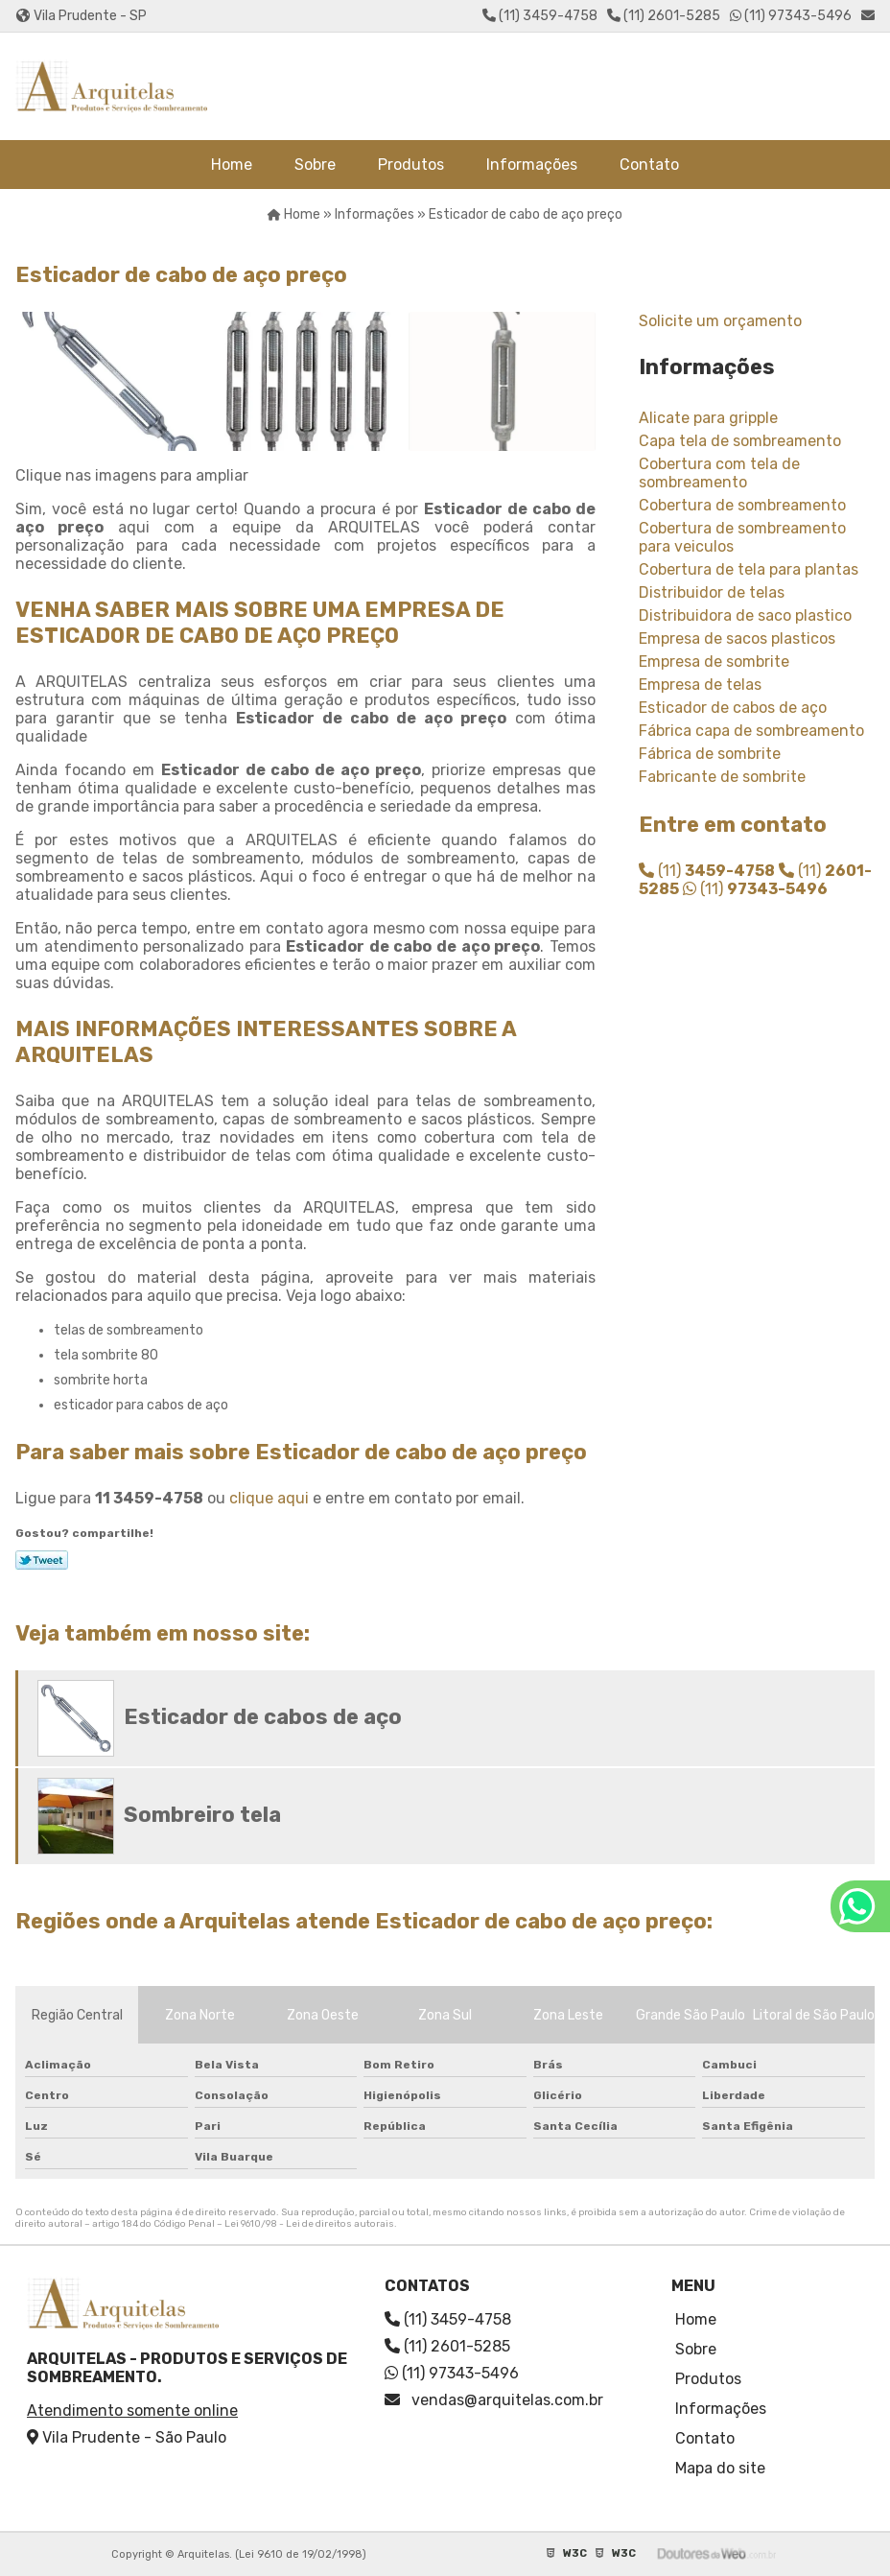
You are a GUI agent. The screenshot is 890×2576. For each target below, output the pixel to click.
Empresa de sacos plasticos (737, 638)
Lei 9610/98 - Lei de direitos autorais (309, 2224)
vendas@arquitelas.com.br (494, 2400)
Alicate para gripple (708, 418)
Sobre (315, 164)
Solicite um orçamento (720, 321)
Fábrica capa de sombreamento (751, 730)
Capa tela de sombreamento (740, 441)
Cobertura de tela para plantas (748, 569)
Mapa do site (720, 2468)
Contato (649, 164)
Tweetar (41, 1560)
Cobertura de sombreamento (742, 505)
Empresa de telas (700, 684)
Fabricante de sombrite (722, 777)
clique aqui (269, 1498)
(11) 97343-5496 (791, 16)
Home (231, 164)
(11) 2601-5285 (663, 16)
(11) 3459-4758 (539, 16)
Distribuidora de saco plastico (745, 615)
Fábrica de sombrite (710, 753)
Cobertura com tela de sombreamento (719, 473)
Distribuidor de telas (712, 592)
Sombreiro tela (202, 1815)
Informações (531, 164)
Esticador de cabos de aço (733, 707)
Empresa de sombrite (714, 661)
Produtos (411, 164)
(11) (707, 871)
